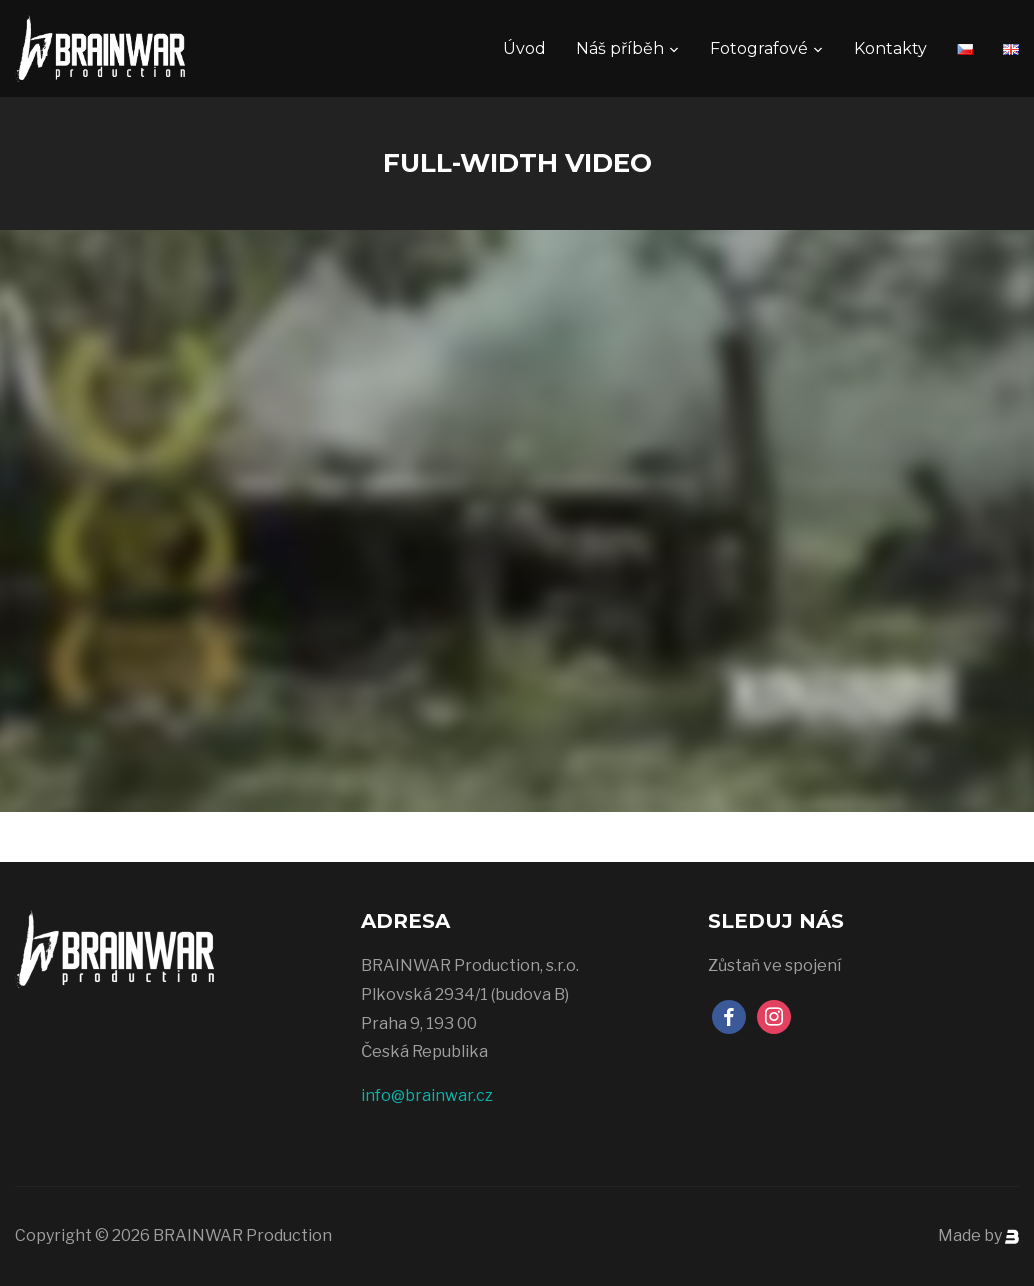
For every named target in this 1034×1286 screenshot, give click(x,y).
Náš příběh (620, 48)
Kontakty (890, 48)
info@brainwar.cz (427, 1095)
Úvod (524, 48)
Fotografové (759, 48)
